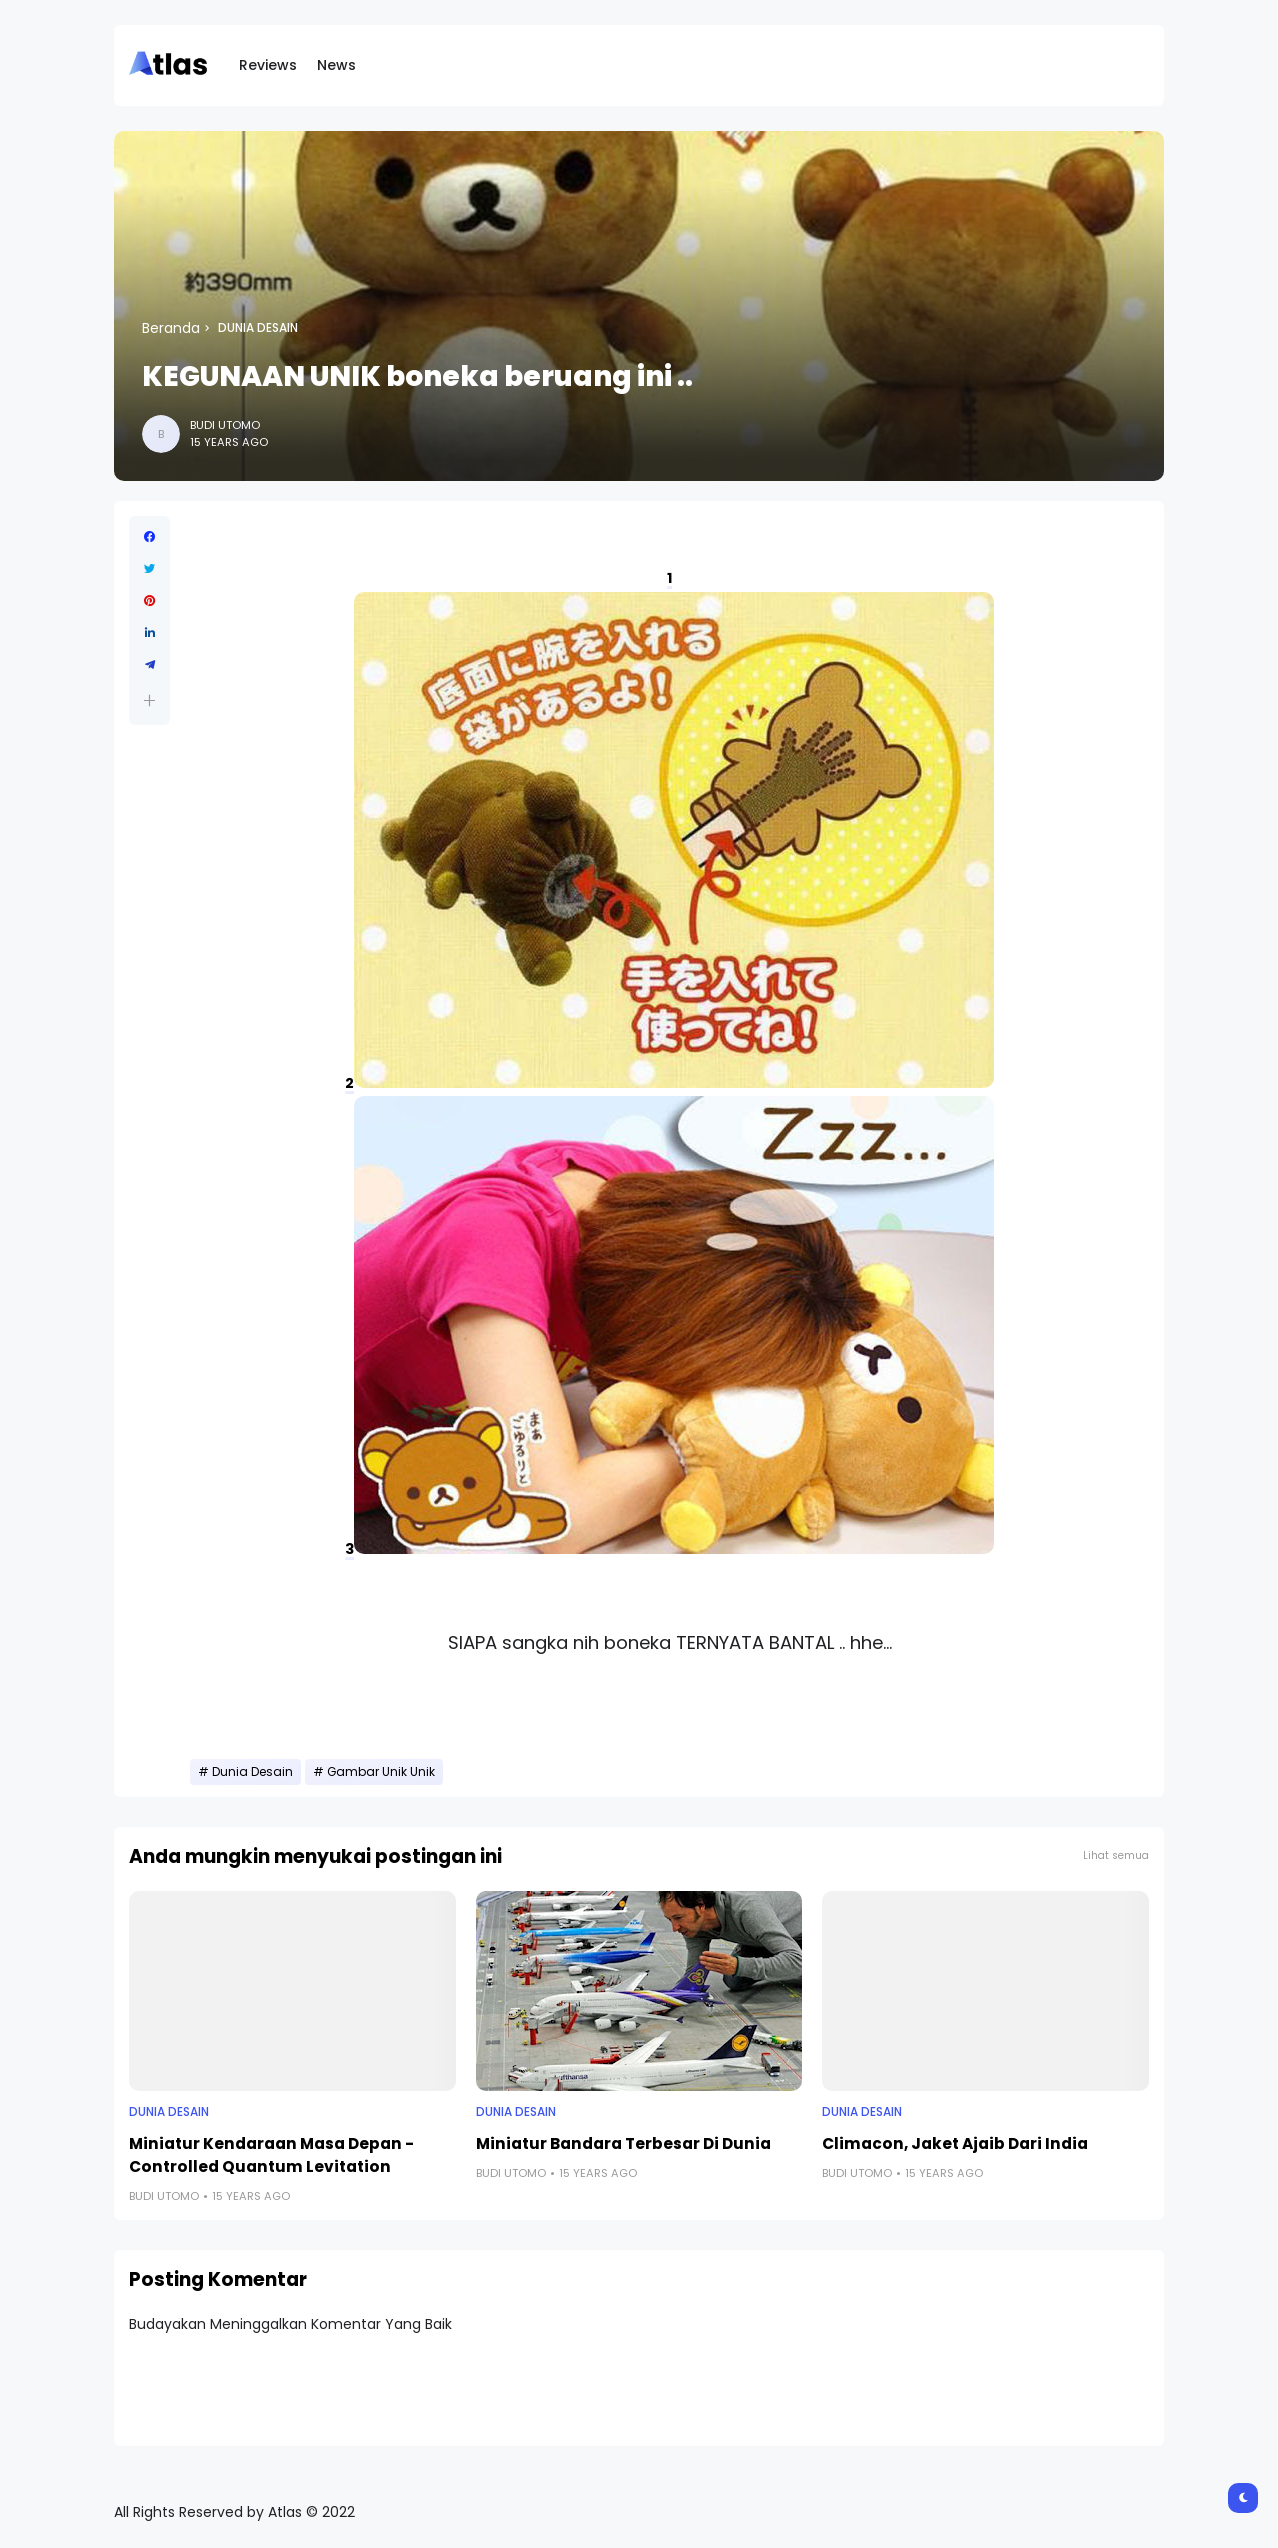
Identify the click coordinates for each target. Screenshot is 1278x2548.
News (336, 65)
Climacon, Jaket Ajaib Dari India (955, 2143)
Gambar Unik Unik (381, 1772)
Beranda (171, 328)
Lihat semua (1116, 1855)
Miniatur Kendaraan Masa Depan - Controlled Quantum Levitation (271, 2155)
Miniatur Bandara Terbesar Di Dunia (623, 2143)
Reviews (268, 65)
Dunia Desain (258, 328)
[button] (149, 700)
